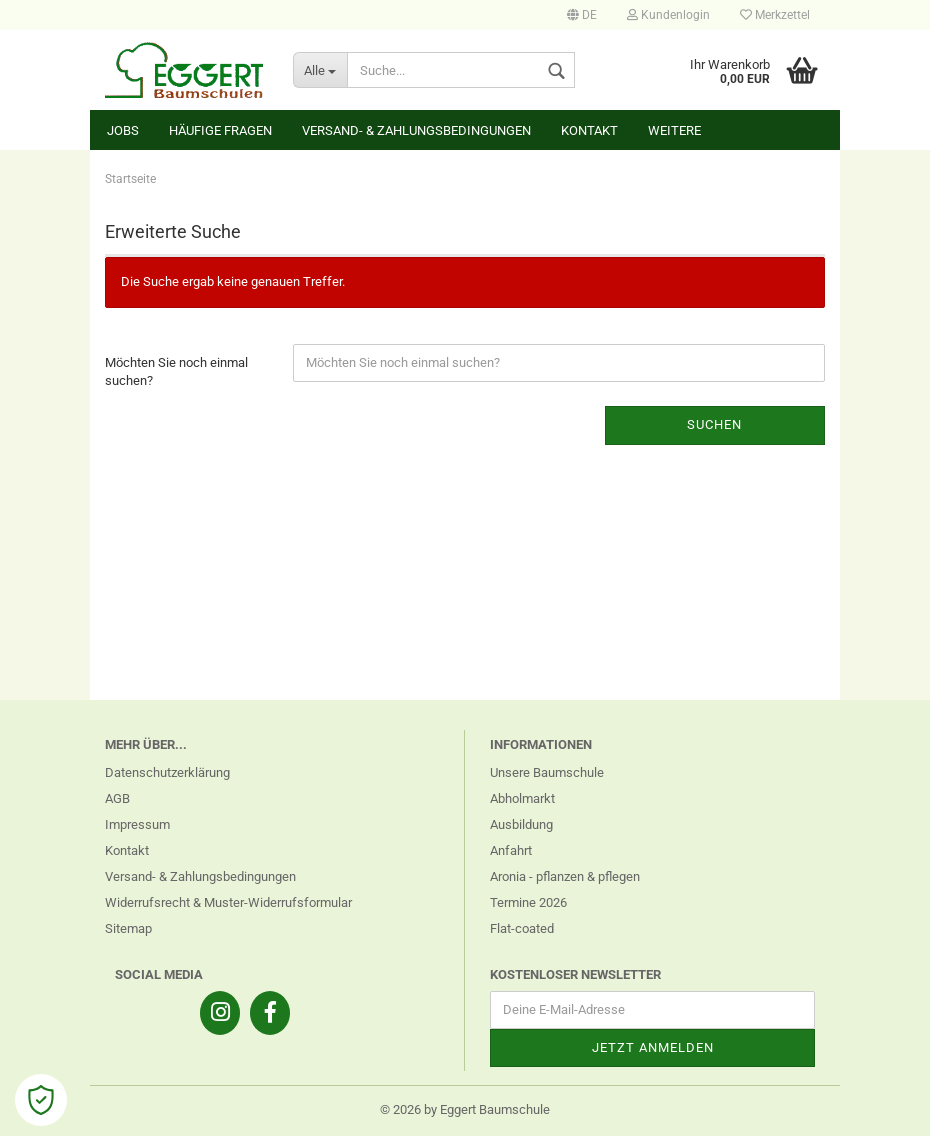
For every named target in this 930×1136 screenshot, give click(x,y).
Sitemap (128, 928)
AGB (117, 798)
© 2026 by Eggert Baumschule (465, 1109)
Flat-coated (522, 928)
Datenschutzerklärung (167, 772)
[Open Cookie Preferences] (41, 1100)
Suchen (714, 424)
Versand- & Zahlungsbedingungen (416, 130)
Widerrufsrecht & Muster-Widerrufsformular (228, 902)
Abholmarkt (522, 798)
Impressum (137, 824)
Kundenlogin (668, 15)
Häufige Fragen (220, 130)
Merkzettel (775, 15)
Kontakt (589, 130)
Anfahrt (511, 850)
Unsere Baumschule (547, 772)
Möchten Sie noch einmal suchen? (176, 372)
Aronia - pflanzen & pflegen (565, 876)
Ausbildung (521, 824)
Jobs (123, 130)
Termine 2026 (528, 902)
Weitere (674, 130)
